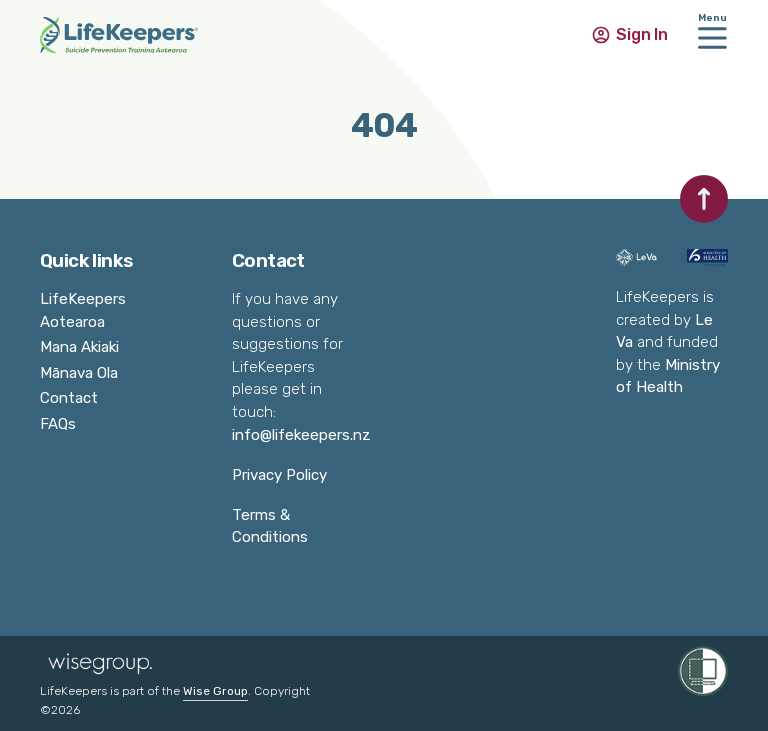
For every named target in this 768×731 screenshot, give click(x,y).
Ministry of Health (668, 376)
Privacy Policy (279, 475)
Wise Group (215, 691)
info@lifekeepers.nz (301, 435)
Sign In (642, 34)
